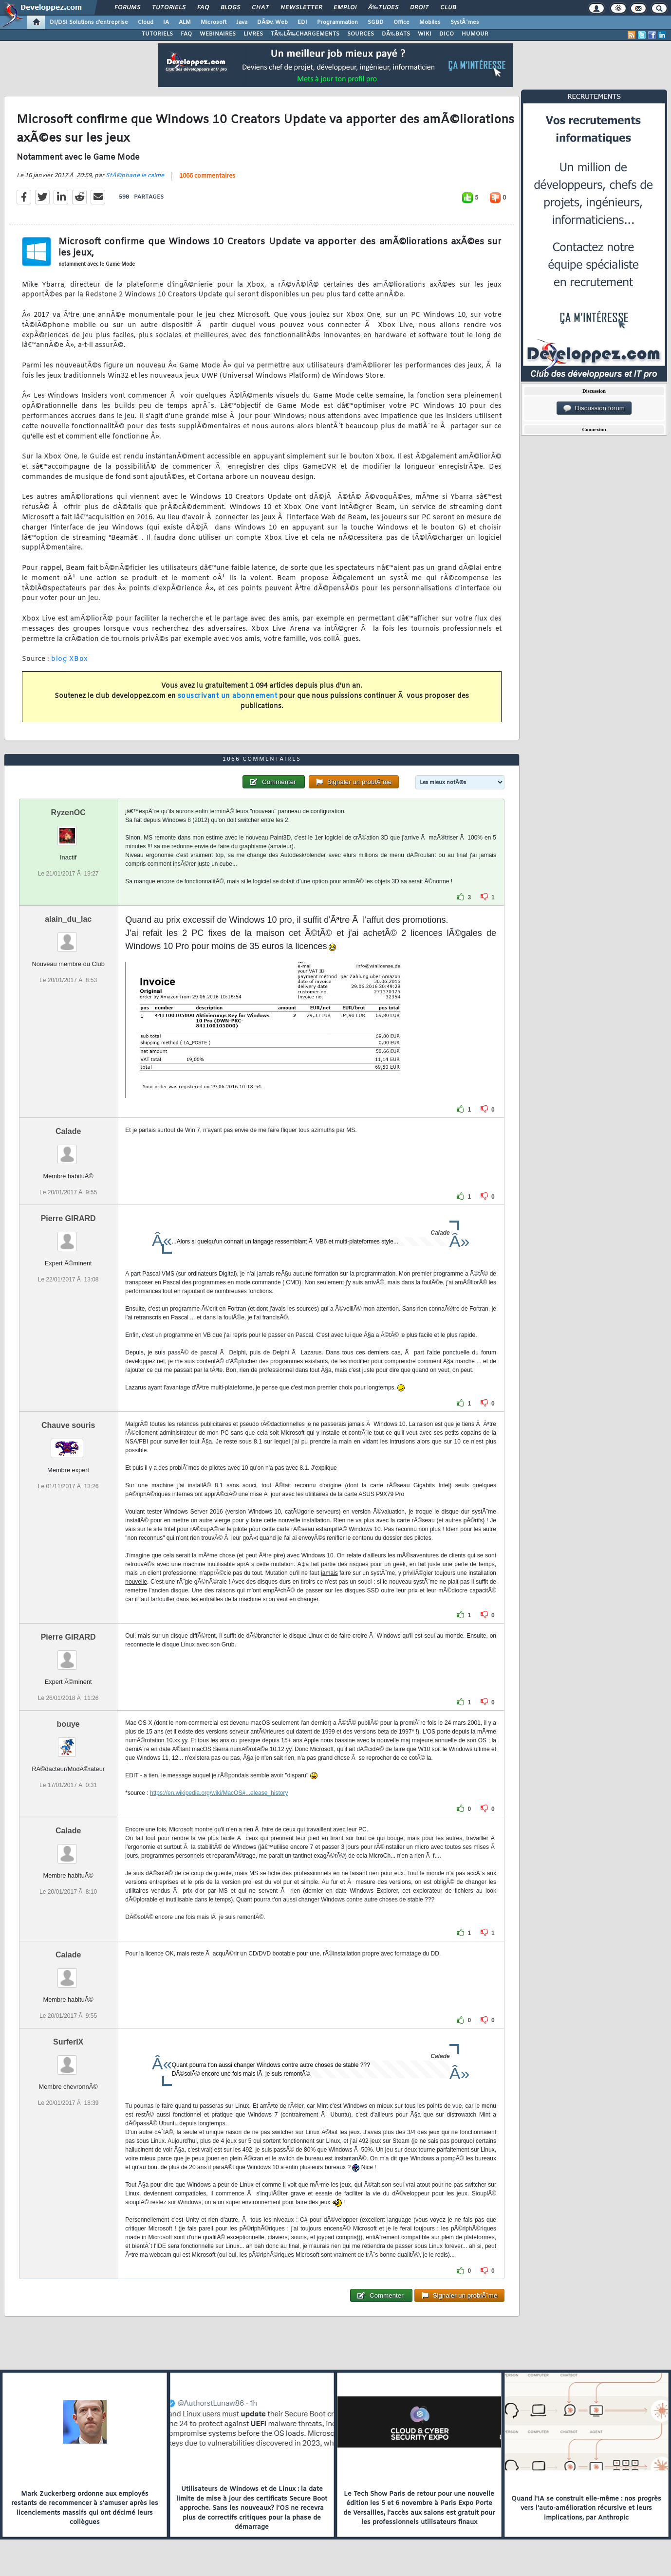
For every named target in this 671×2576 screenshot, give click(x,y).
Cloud (145, 22)
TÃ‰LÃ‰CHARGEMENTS (305, 34)
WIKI (424, 34)
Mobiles (430, 22)
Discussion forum (594, 408)
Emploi (345, 8)
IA (166, 22)
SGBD (376, 22)
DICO (446, 34)
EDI (302, 22)
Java (241, 22)
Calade (68, 1131)
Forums (127, 8)
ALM (185, 22)
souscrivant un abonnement (228, 696)
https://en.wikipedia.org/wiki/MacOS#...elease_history (219, 1793)
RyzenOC (68, 812)
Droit (419, 8)
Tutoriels (168, 8)
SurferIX (68, 2042)
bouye (68, 1724)
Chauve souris (68, 1425)
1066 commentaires (207, 176)
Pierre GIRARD (68, 1218)
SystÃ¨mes (464, 22)
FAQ (203, 8)
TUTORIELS (157, 34)
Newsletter (301, 8)
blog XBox (69, 659)
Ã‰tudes (383, 8)
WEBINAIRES (218, 34)
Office (401, 22)
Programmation (337, 22)
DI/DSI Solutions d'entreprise (89, 22)
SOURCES (360, 34)
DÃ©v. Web (272, 22)
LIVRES (253, 34)
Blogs (230, 8)
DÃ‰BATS (396, 34)
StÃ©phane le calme (135, 176)
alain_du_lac (68, 919)
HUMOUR (475, 34)
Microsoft (213, 22)
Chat (260, 8)
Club (448, 8)
